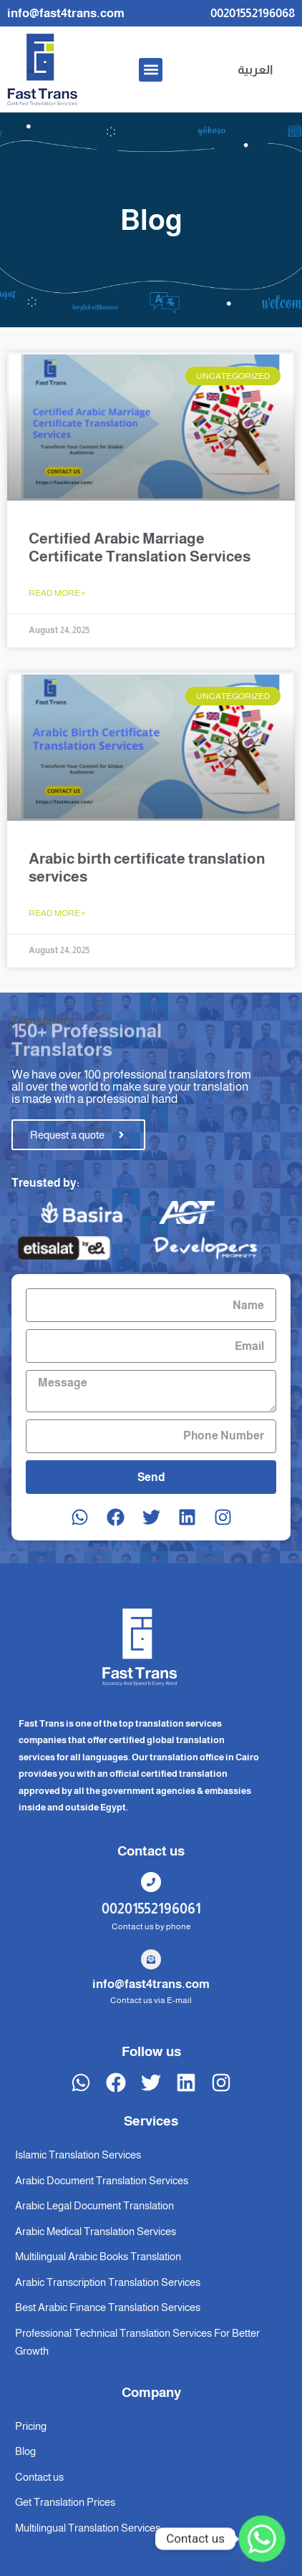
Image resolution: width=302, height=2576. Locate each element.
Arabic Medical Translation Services (95, 2231)
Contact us (39, 2477)
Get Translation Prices (65, 2502)
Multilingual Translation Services (87, 2528)
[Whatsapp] (262, 2538)
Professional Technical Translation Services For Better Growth (137, 2342)
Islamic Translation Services (78, 2154)
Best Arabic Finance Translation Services (107, 2307)
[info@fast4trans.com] (151, 1959)
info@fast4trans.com (151, 1984)
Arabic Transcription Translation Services (107, 2282)
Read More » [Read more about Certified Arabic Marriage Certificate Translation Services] (57, 593)
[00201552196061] (151, 1882)
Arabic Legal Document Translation (94, 2205)
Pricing (31, 2426)
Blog (25, 2451)
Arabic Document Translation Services (101, 2180)
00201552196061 (151, 1908)
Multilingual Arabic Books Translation (98, 2256)
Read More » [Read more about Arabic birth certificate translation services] (57, 913)
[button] (150, 70)
